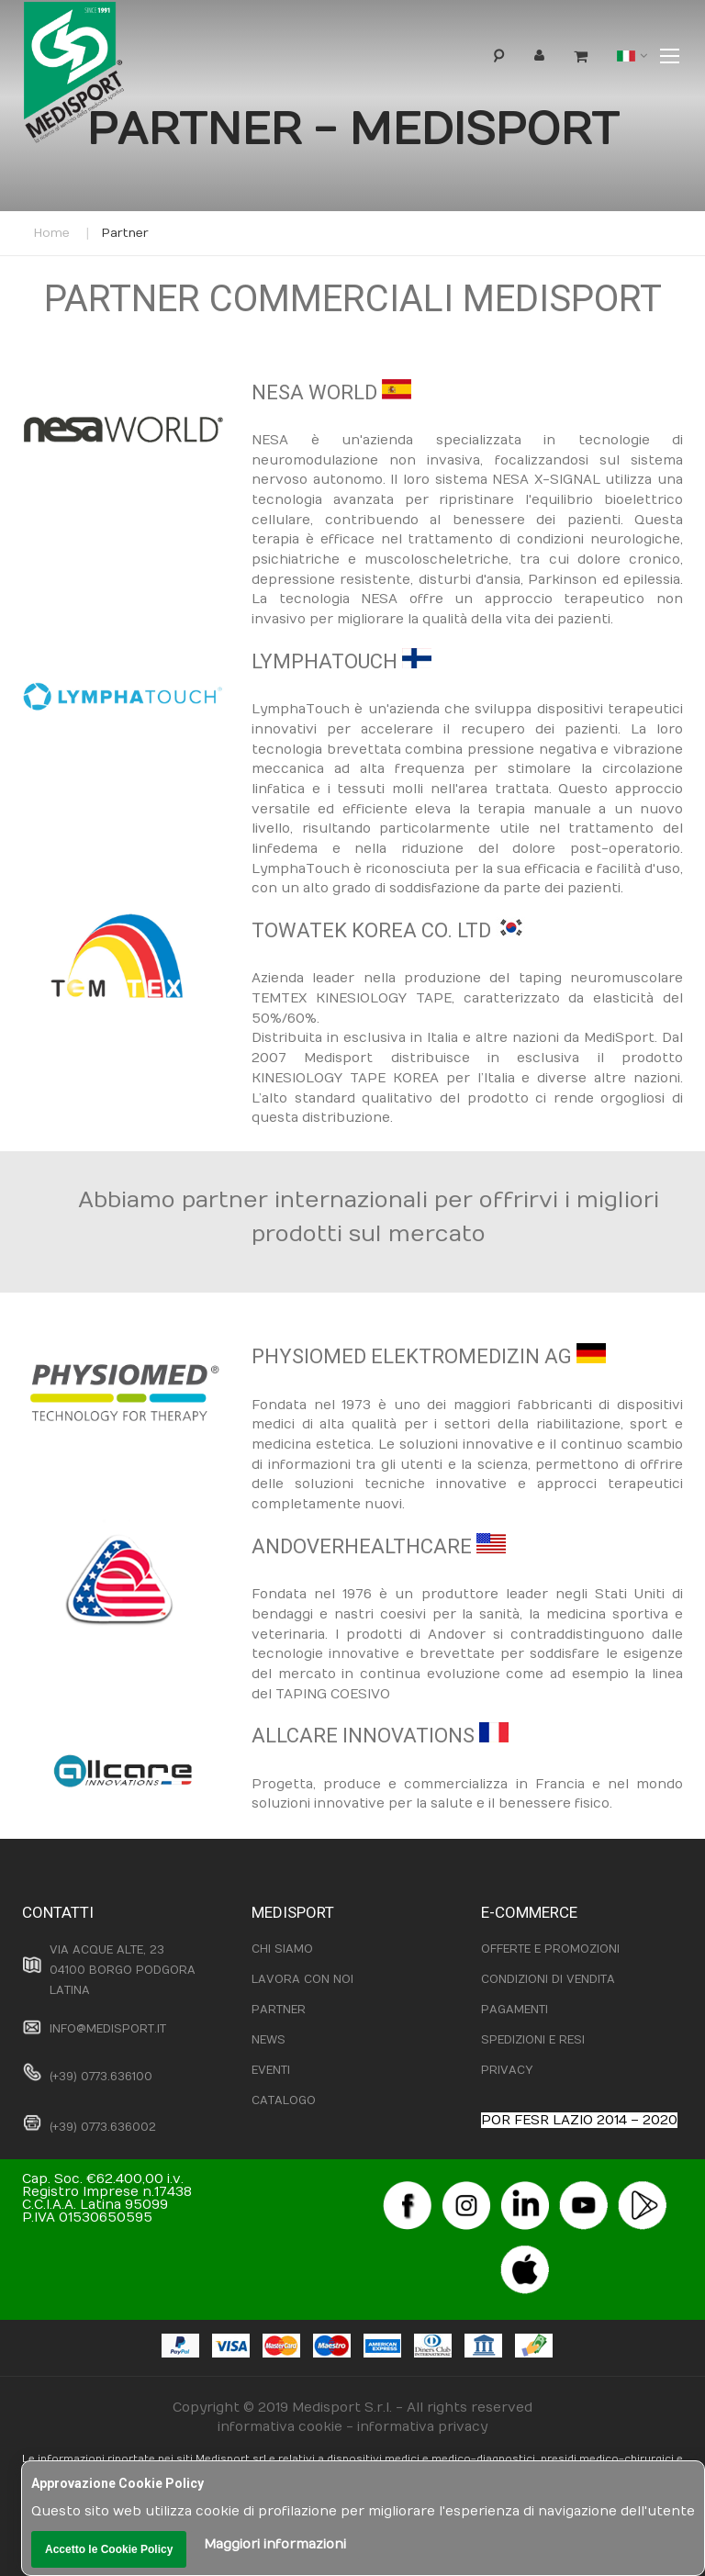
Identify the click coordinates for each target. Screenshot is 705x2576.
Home (52, 233)
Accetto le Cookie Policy (109, 2549)
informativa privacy (422, 2427)
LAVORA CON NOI (302, 1979)
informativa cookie (280, 2427)
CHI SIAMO (282, 1949)
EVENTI (271, 2070)
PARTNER (279, 2009)
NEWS (268, 2039)
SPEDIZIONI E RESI (533, 2039)
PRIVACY (506, 2070)
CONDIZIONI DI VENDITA (548, 1979)
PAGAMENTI (514, 2009)
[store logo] (103, 76)
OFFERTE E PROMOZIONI (550, 1949)
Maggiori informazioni (275, 2544)
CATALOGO (284, 2100)
